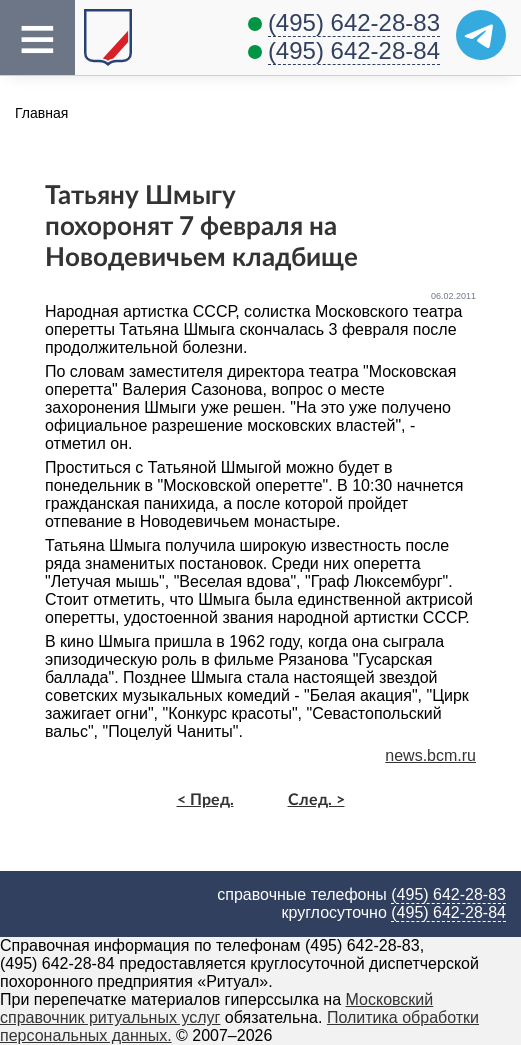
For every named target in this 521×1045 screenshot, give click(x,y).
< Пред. (205, 800)
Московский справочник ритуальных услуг (216, 1008)
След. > (316, 800)
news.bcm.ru (430, 755)
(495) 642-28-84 (354, 50)
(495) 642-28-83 (354, 22)
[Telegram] (481, 35)
